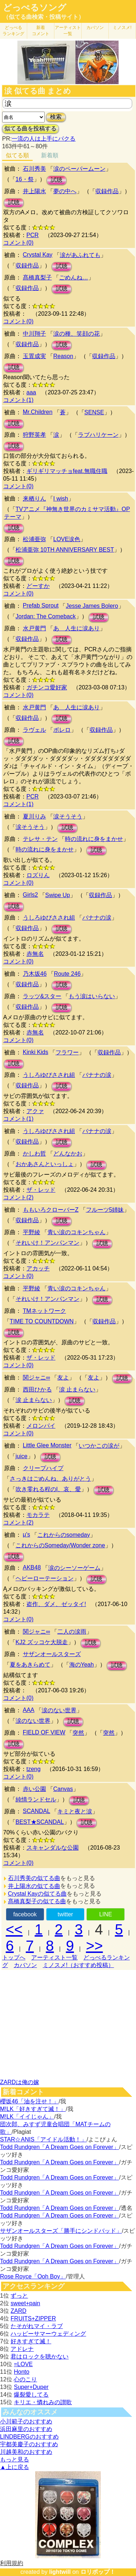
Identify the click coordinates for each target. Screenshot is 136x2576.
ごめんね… (73, 277)
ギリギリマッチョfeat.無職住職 (66, 471)
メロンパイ (40, 1426)
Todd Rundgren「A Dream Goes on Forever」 (59, 2147)
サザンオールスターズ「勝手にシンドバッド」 (61, 2231)
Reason (63, 356)
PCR (32, 235)
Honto (21, 2372)
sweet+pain (25, 2303)
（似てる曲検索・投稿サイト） (43, 17)
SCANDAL (36, 1811)
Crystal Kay (38, 255)
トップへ (13, 1957)
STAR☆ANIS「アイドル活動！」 (43, 2139)
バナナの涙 (96, 917)
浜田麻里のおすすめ (26, 2429)
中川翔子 (34, 334)
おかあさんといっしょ (45, 1164)
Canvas (63, 1789)
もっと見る (14, 2459)
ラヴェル (34, 730)
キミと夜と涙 (74, 1811)
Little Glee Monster (47, 1445)
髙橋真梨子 (37, 277)
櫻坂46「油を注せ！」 (29, 2101)
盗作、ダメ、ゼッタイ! (56, 1604)
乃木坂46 (35, 974)
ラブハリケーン (98, 435)
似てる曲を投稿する (30, 128)
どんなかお (67, 1153)
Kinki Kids (35, 1052)
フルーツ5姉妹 (105, 1210)
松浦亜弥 (34, 539)
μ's (26, 1534)
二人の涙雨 (71, 1632)
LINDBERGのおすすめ (29, 2437)
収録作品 (107, 191)
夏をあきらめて (30, 1665)
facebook (25, 1914)
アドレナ (22, 2349)
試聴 (56, 180)
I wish (60, 498)
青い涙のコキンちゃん (77, 1232)
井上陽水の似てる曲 (34, 1886)
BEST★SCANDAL (40, 1822)
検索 (56, 117)
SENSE (94, 412)
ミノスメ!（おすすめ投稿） (78, 1965)
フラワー (67, 1052)
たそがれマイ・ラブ (37, 2326)
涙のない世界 (59, 1710)
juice (22, 1456)
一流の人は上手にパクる (43, 139)
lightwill (60, 2572)
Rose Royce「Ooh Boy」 (33, 2276)
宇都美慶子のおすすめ (29, 2444)
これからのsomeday (63, 1535)
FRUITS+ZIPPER (33, 2318)
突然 (78, 1733)
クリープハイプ (43, 1468)
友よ (63, 1377)
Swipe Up (57, 895)
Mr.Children (38, 412)
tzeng (33, 1769)
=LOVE (23, 2364)
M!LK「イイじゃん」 (27, 2117)
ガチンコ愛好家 (46, 687)
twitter (65, 1914)
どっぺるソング (34, 7)
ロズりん (38, 875)
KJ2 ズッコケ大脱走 (42, 1642)
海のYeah (81, 1665)
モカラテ (38, 1515)
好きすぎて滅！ (31, 2341)
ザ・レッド (40, 1190)
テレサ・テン (40, 839)
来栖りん (34, 498)
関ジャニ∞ (36, 1377)
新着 (40, 30)
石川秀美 (34, 169)
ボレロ (62, 730)
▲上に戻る (14, 2467)
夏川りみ (34, 816)
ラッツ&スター (42, 996)
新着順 (49, 155)
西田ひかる (37, 1389)
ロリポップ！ (98, 2572)
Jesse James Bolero (92, 606)
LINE (105, 1914)
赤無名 (35, 954)
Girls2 (30, 895)
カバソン (95, 27)
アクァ (35, 1111)
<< (14, 1929)
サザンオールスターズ (52, 1654)
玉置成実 (34, 356)
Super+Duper (31, 2387)
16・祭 (25, 179)
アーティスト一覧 (54, 1957)
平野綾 (31, 1232)
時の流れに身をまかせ (94, 839)
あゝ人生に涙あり (76, 628)
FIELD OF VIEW (44, 1732)
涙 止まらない (77, 1389)
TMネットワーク (44, 1311)
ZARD (18, 2311)
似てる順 (17, 155)
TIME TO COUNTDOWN (42, 1321)
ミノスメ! (122, 27)
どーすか (38, 586)
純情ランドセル (36, 1799)
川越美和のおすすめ (26, 2452)
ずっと (19, 2296)
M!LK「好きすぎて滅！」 (33, 2109)
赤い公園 (34, 1789)
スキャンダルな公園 (52, 1848)
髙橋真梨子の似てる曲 (37, 1901)
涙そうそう (67, 816)
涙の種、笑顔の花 (76, 334)
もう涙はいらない (92, 996)
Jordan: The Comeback (46, 616)
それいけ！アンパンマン (47, 1243)
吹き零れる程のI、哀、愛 (48, 1489)
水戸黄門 (34, 628)
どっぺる (13, 30)
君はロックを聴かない (40, 2356)
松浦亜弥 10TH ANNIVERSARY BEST (65, 550)
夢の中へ (65, 191)
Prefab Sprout (41, 605)
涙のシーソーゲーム (74, 1568)
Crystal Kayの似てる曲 (37, 1894)
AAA (28, 1710)
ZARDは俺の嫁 (19, 2082)
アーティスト (68, 30)
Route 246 (67, 974)
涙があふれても (80, 255)
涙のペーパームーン (79, 169)
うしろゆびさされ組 (49, 917)
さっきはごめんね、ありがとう (50, 1479)
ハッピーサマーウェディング (48, 2334)
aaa (31, 392)
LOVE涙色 (67, 539)
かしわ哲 (34, 1153)
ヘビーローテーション (45, 1578)
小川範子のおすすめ (26, 2421)
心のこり (25, 2379)
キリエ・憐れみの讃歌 (43, 2402)
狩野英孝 (34, 435)
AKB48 (32, 1567)
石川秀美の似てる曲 (34, 1878)
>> (94, 1946)
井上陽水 (34, 191)
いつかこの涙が (99, 1446)
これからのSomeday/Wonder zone (60, 1545)
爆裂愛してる (31, 2395)
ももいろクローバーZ (51, 1210)
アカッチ (38, 1268)
